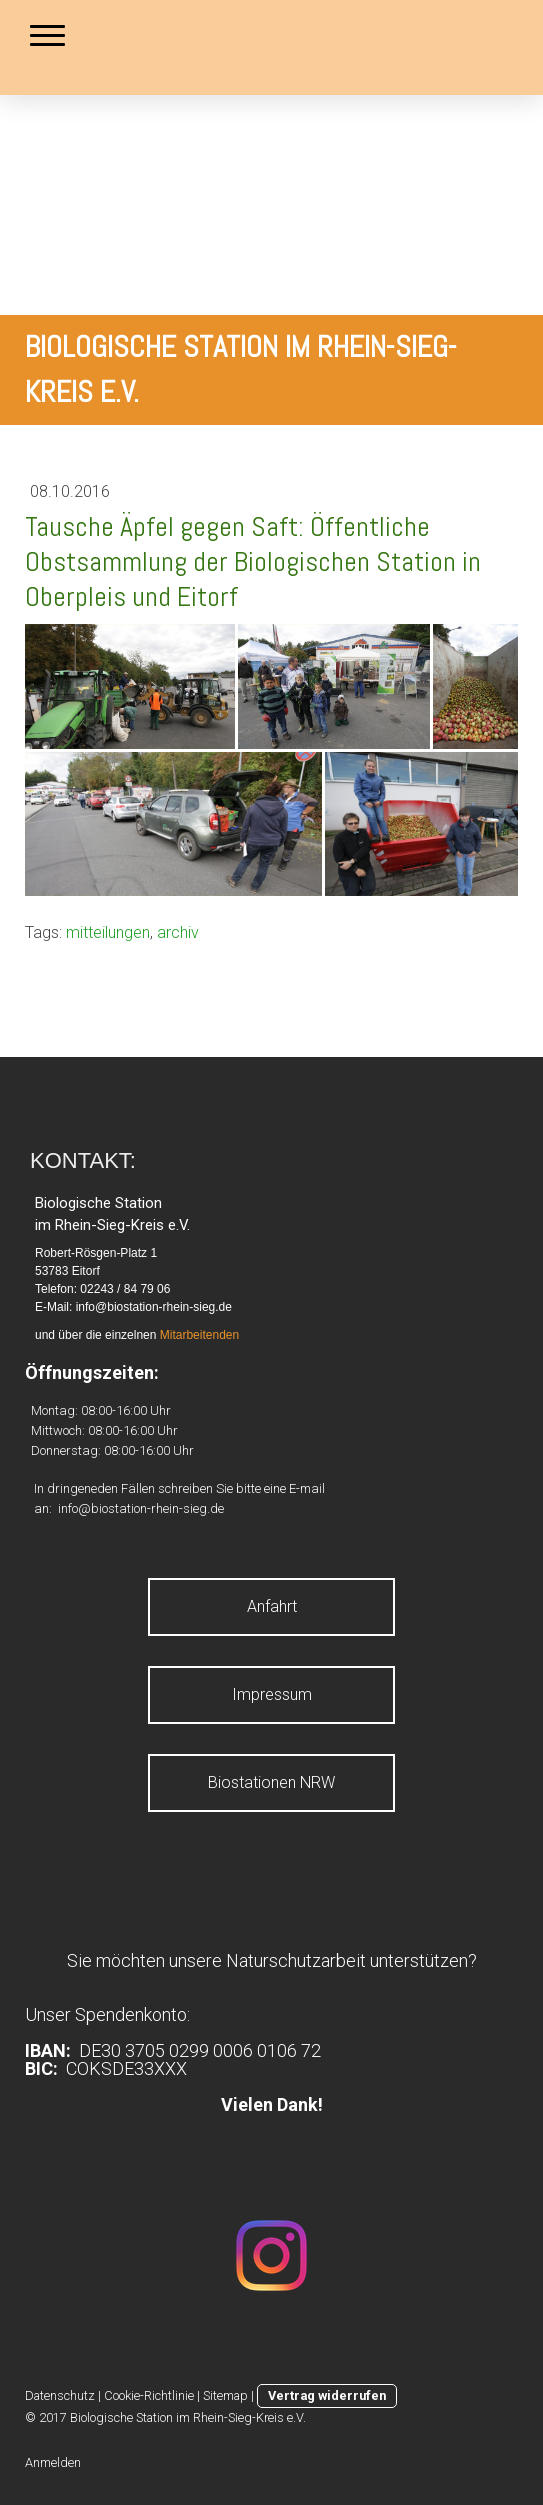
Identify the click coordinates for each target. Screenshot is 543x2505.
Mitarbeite (186, 1335)
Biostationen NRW (271, 1782)
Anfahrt (272, 1606)
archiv (178, 932)
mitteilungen (108, 932)
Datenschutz (60, 2395)
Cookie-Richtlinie (149, 2395)
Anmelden (53, 2462)
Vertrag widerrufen (327, 2395)
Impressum (272, 1694)
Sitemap (225, 2395)
